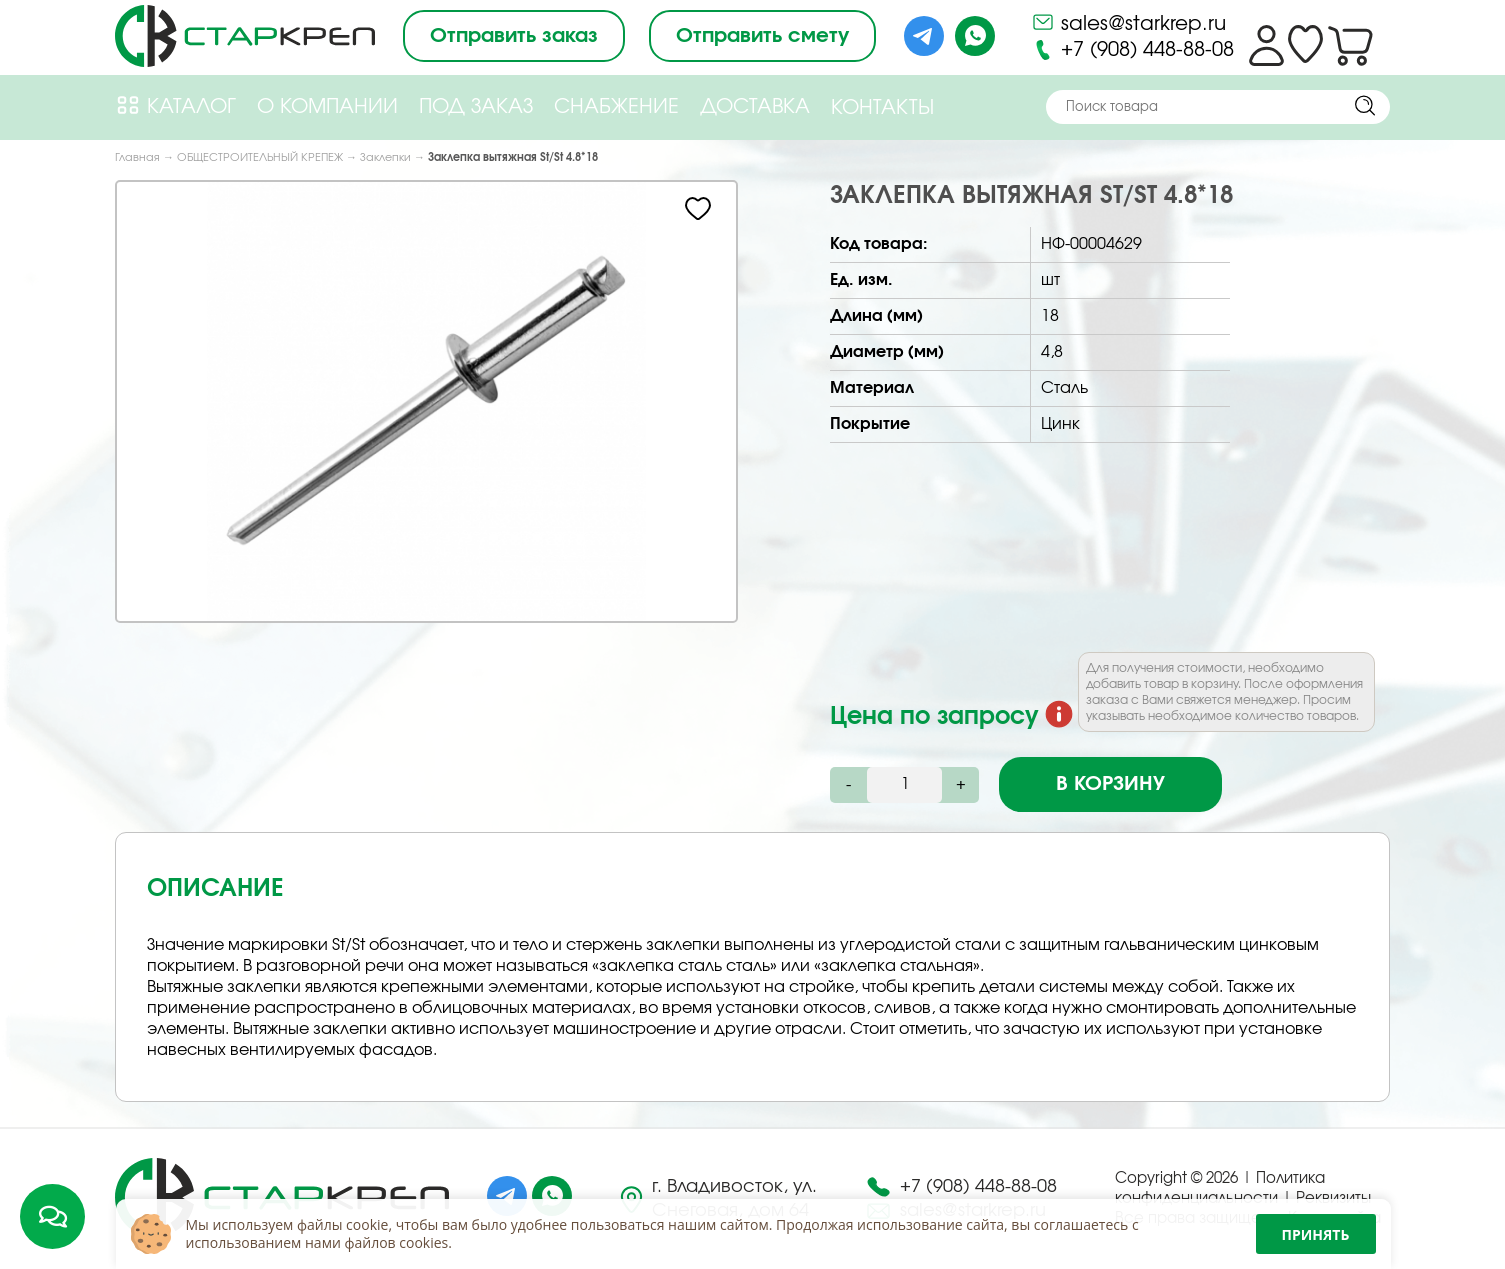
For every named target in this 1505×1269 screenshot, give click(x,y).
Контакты (882, 108)
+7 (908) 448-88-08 (1132, 50)
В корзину (1110, 784)
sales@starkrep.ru (1128, 22)
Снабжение (616, 107)
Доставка (755, 107)
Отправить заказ (514, 36)
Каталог (175, 105)
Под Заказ (476, 107)
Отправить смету (762, 36)
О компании (327, 107)
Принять (1316, 1234)
